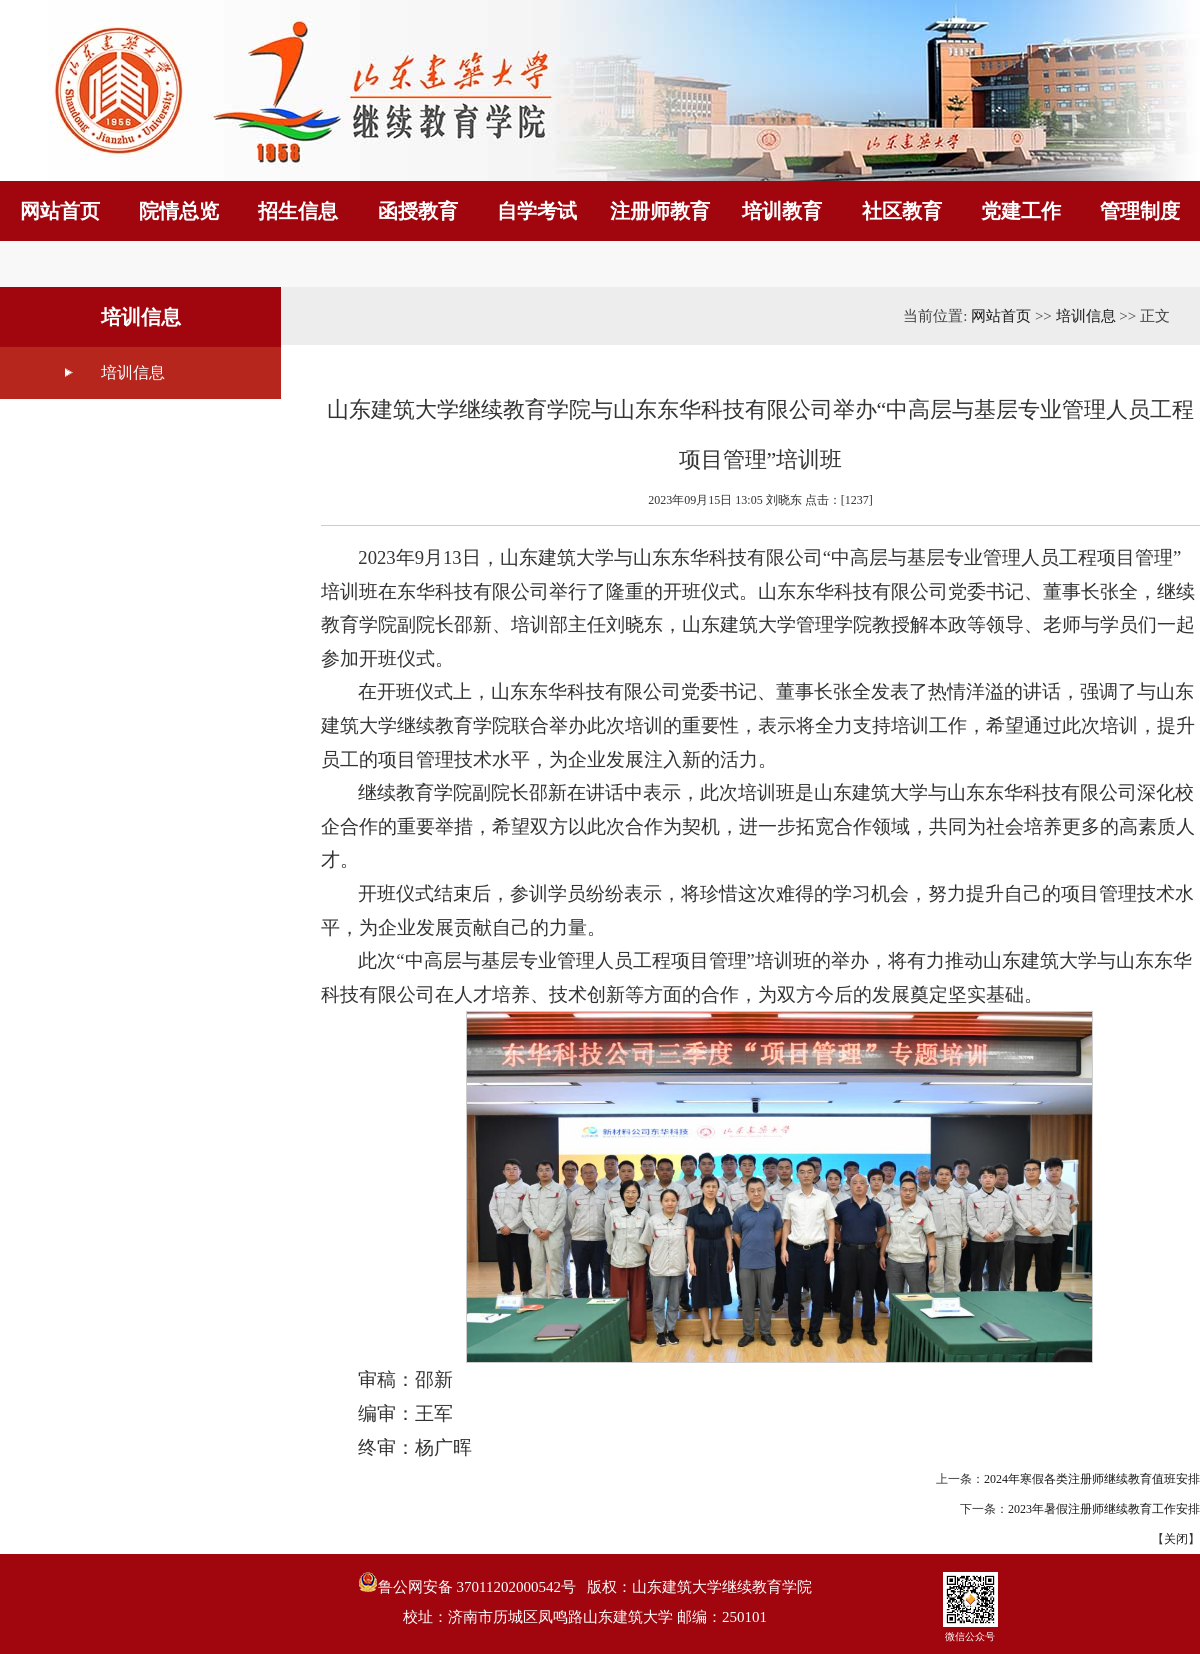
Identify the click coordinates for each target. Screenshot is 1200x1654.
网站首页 (1001, 316)
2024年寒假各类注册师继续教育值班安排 (1092, 1479)
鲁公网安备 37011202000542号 (467, 1583)
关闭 (1176, 1539)
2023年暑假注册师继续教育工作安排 (1104, 1509)
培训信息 (133, 372)
